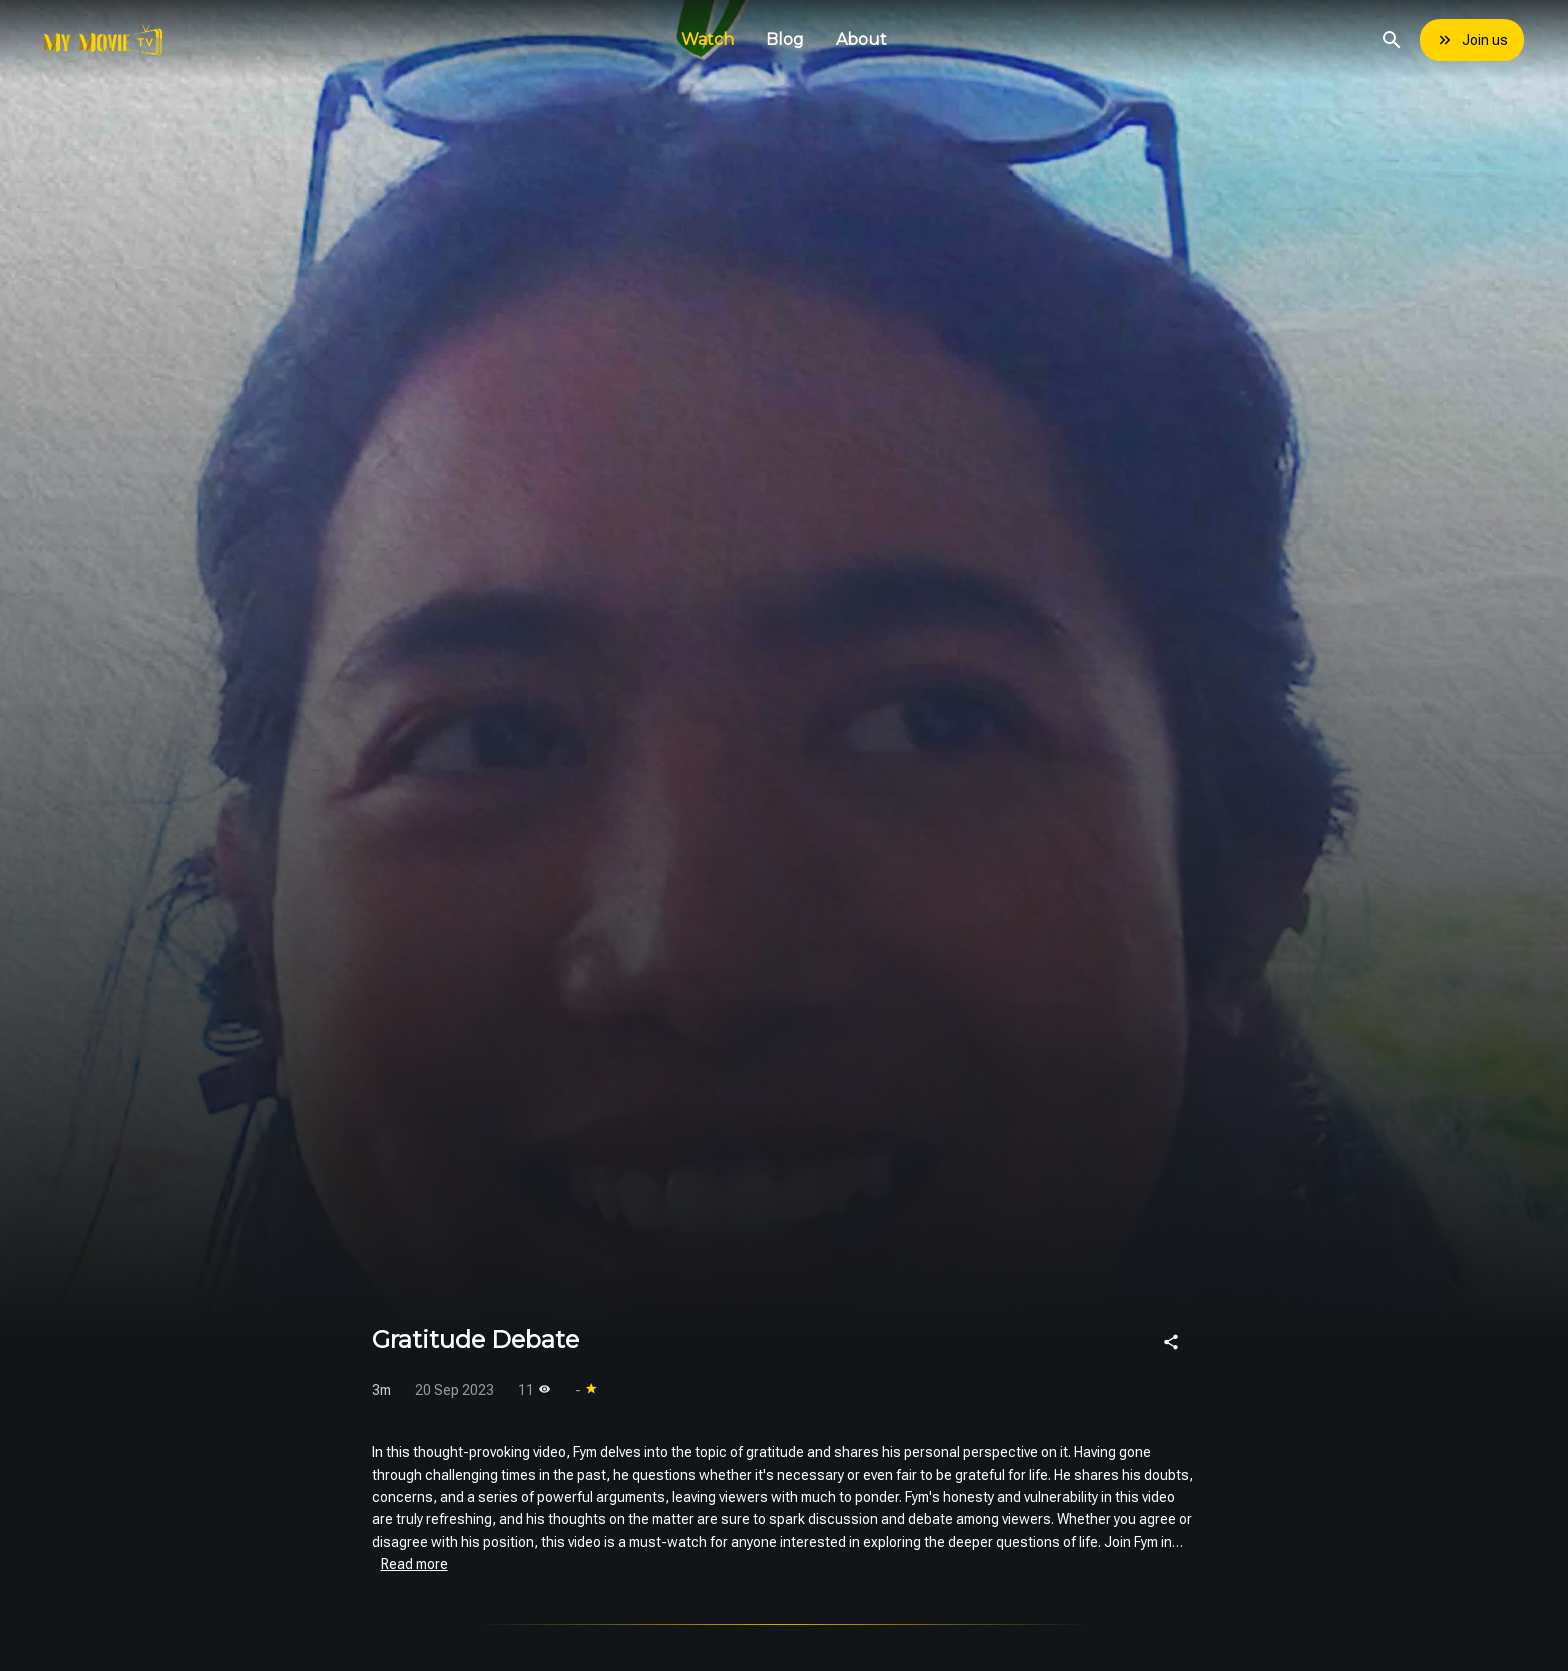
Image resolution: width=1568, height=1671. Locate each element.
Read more (414, 1564)
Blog (785, 39)
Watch (707, 39)
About (861, 39)
